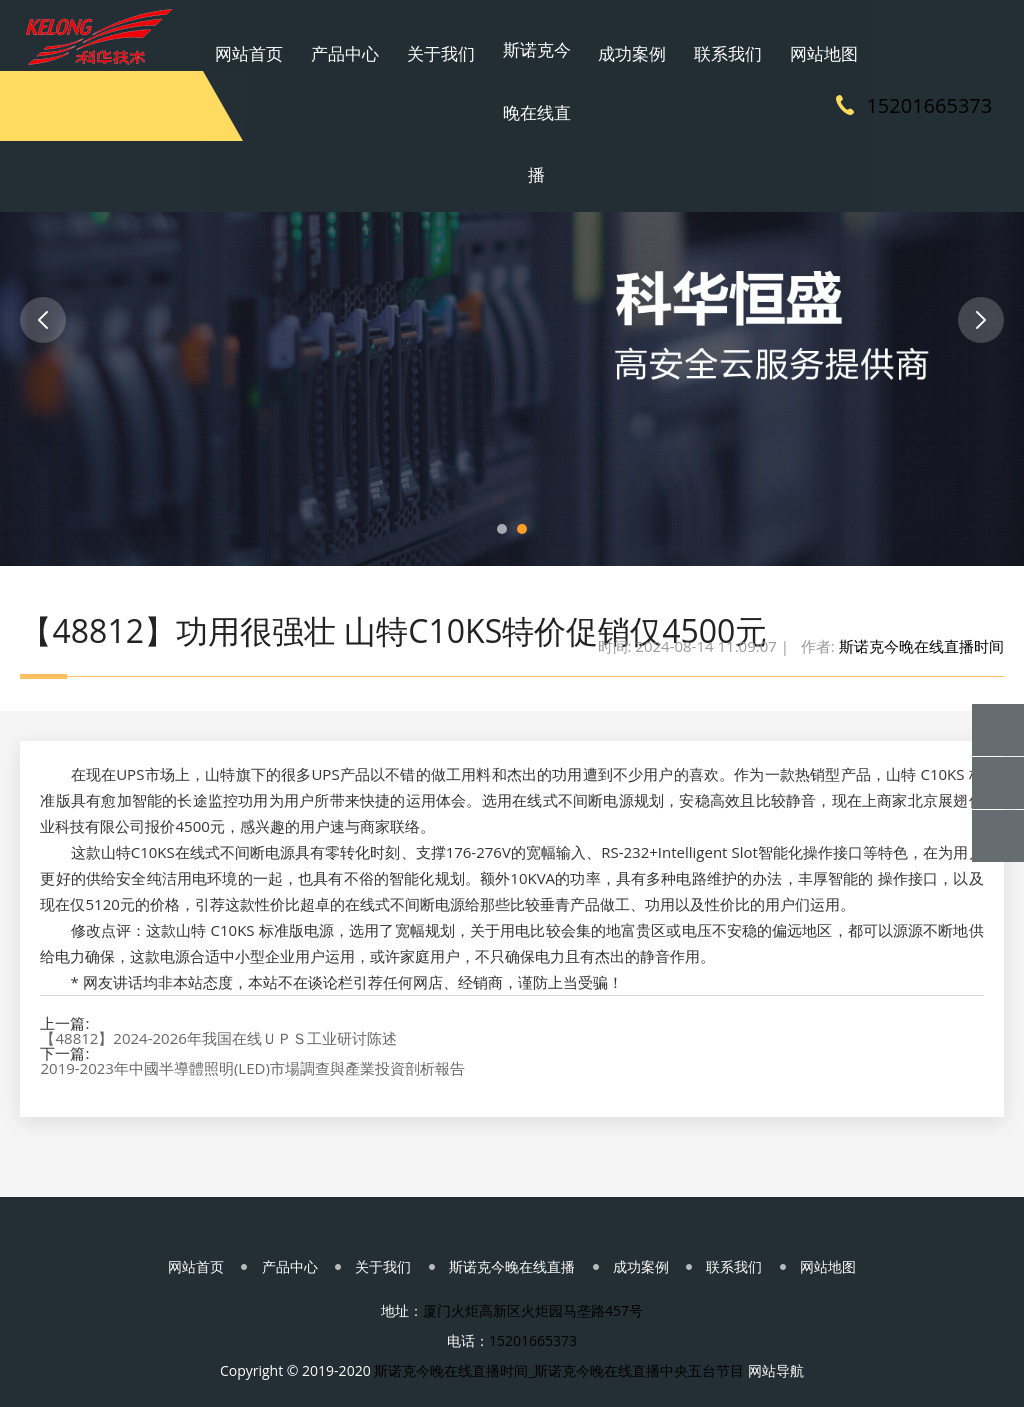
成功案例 (623, 35)
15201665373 (941, 104)
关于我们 (471, 35)
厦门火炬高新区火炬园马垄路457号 (533, 1281)
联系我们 (700, 35)
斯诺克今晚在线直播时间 (921, 590)
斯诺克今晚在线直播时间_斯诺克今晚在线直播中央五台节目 (559, 1341)
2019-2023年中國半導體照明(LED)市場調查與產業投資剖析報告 (252, 1018)
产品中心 (394, 35)
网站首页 (318, 35)
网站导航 (776, 1341)
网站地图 (776, 35)
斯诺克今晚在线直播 (547, 105)
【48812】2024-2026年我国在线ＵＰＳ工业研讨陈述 (218, 988)
